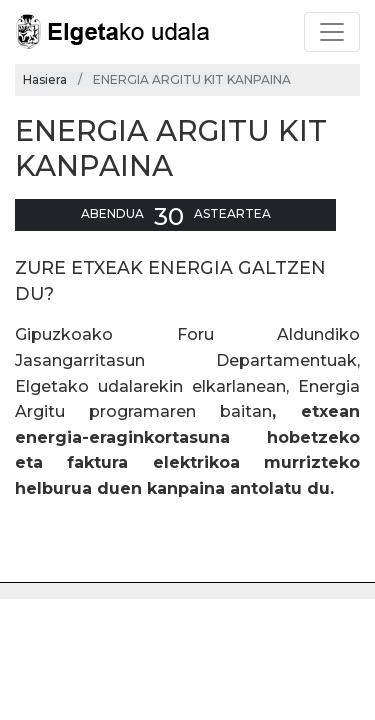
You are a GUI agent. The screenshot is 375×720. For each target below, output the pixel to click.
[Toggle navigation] (332, 32)
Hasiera (45, 79)
